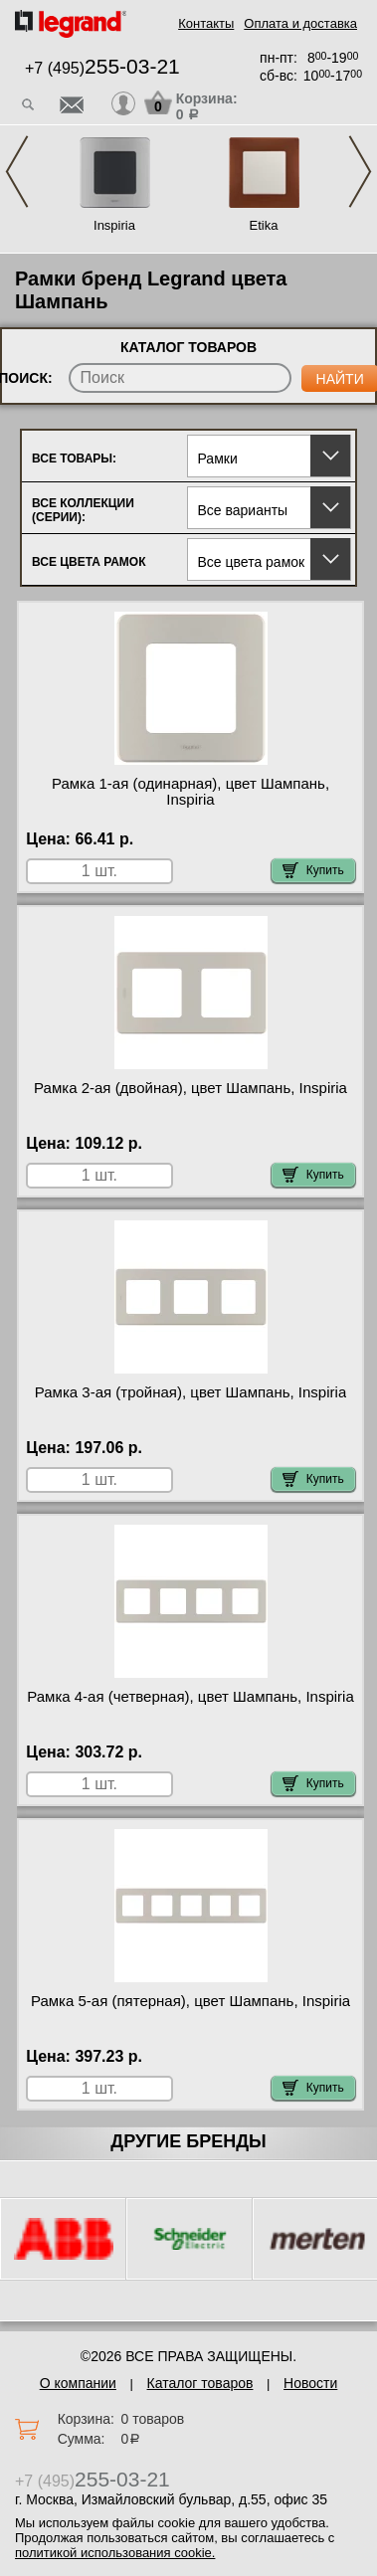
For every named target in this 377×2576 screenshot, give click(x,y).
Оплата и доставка (300, 23)
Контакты (206, 23)
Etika (264, 225)
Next (360, 171)
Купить (313, 870)
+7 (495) (102, 68)
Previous (17, 171)
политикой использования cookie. (115, 2552)
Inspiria (114, 225)
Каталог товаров (200, 2383)
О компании (78, 2383)
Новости (310, 2383)
